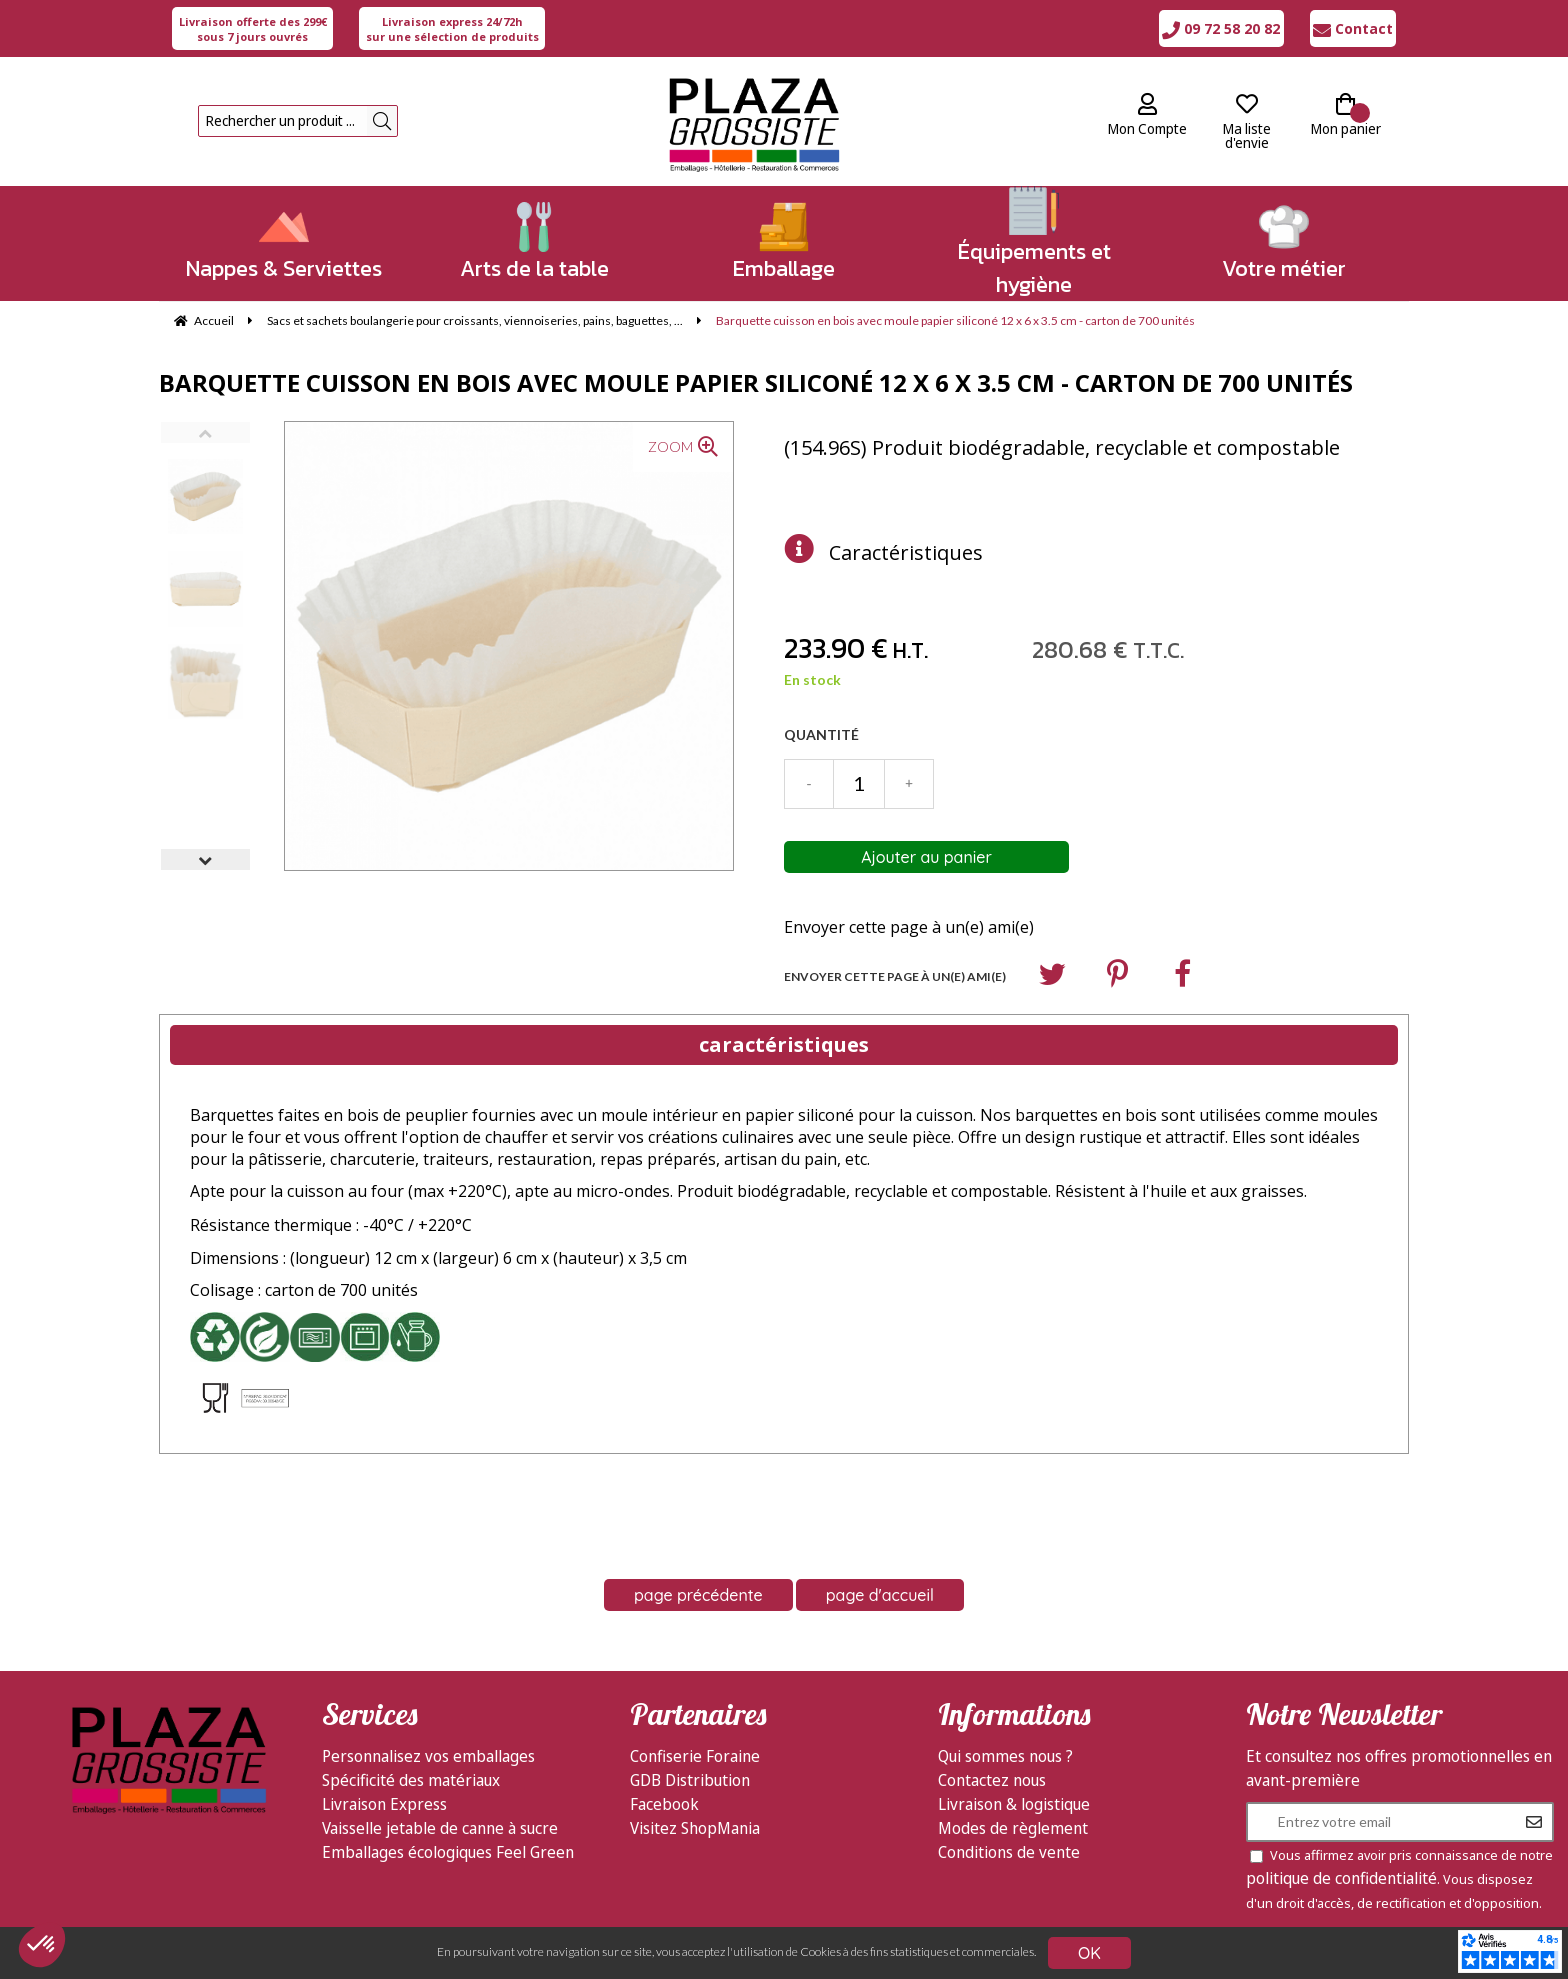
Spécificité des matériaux (411, 1780)
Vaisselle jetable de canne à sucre (440, 1828)
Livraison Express (384, 1804)
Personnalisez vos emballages (428, 1756)
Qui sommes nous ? (1005, 1756)
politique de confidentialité (1341, 1878)
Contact (1353, 28)
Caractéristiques (906, 552)
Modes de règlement (1013, 1828)
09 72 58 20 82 (1221, 28)
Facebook (664, 1804)
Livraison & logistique (1014, 1804)
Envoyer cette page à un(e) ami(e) (909, 927)
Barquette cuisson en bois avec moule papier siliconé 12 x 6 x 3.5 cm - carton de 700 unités (756, 382)
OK (1089, 1953)
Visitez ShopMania (695, 1828)
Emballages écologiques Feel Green (448, 1852)
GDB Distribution (690, 1780)
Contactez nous (992, 1780)
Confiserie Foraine (695, 1756)
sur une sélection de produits (452, 29)
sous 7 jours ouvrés (253, 29)
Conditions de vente (1009, 1852)
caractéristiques (784, 1044)
